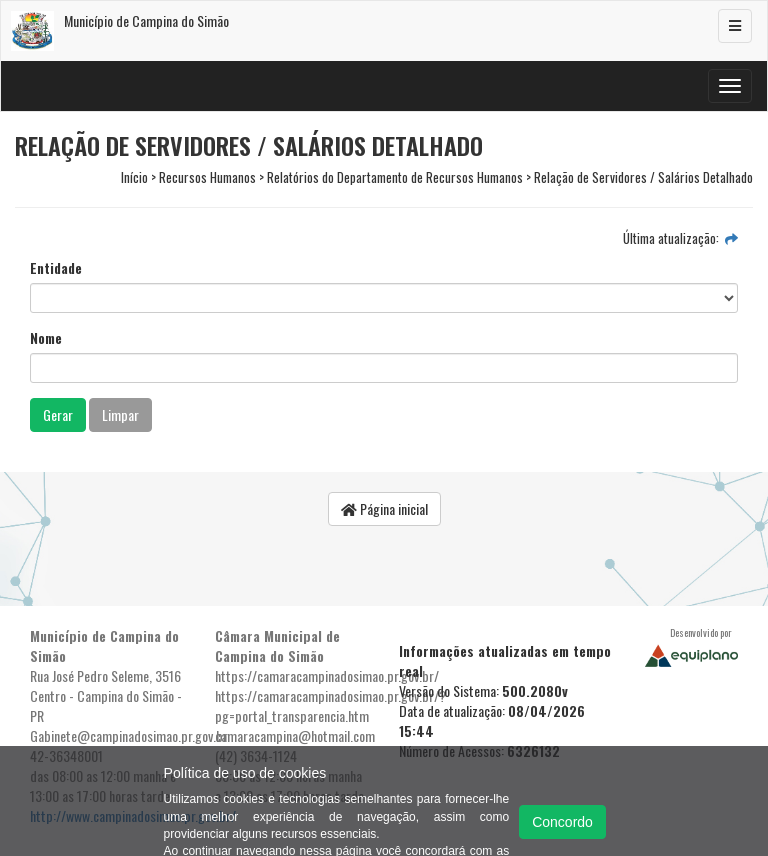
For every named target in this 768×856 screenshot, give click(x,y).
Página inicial (384, 508)
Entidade (56, 268)
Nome (46, 338)
